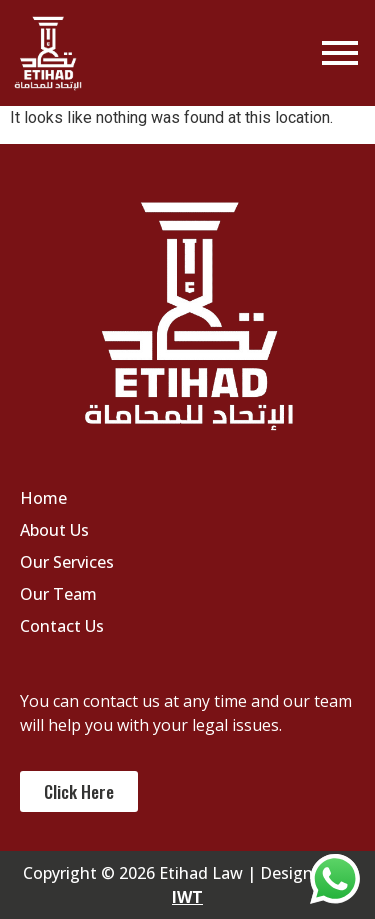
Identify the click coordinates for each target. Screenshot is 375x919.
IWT (187, 897)
